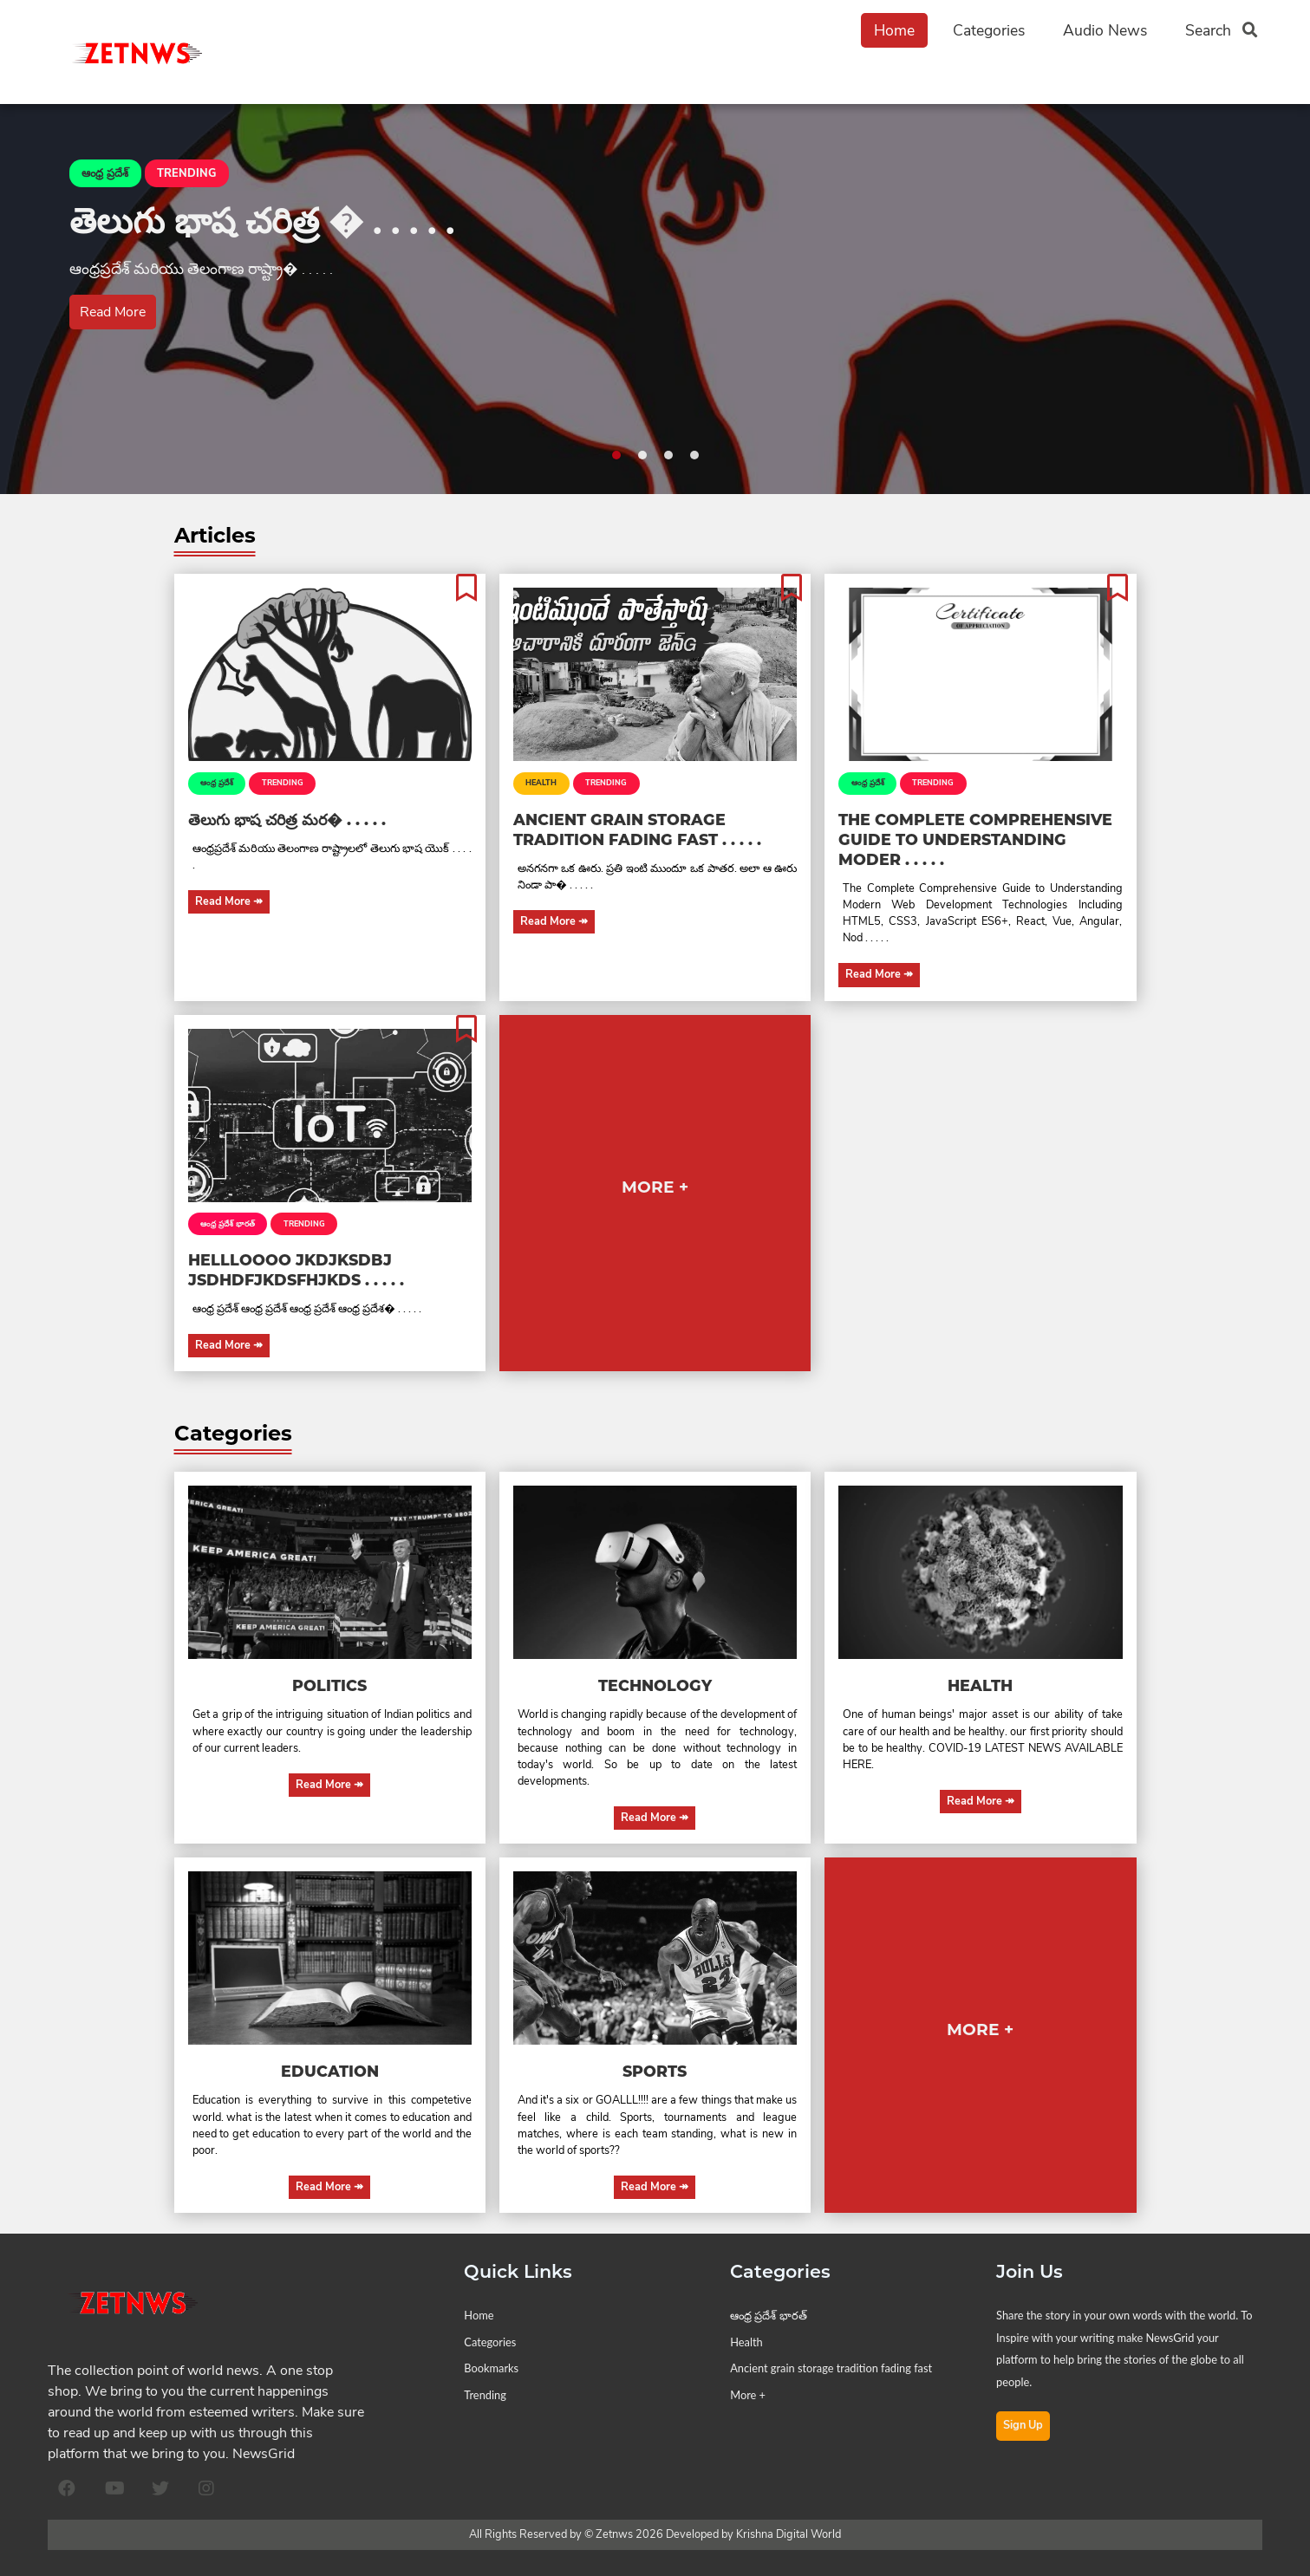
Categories (989, 30)
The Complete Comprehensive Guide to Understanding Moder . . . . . (975, 839)
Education (330, 2071)
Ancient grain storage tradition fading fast (831, 2368)
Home (894, 30)
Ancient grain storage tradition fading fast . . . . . (637, 829)
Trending (484, 2395)
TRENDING (282, 782)
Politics (329, 1685)
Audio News (1105, 30)
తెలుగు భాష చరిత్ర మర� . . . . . (287, 819)
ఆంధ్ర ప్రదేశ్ (216, 782)
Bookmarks (491, 2368)
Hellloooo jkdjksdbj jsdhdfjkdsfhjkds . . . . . (296, 1270)
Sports (654, 2071)
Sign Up (1023, 2425)
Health (541, 782)
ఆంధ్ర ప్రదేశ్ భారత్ (227, 1224)
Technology (655, 1685)
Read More (113, 312)
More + (748, 2395)
